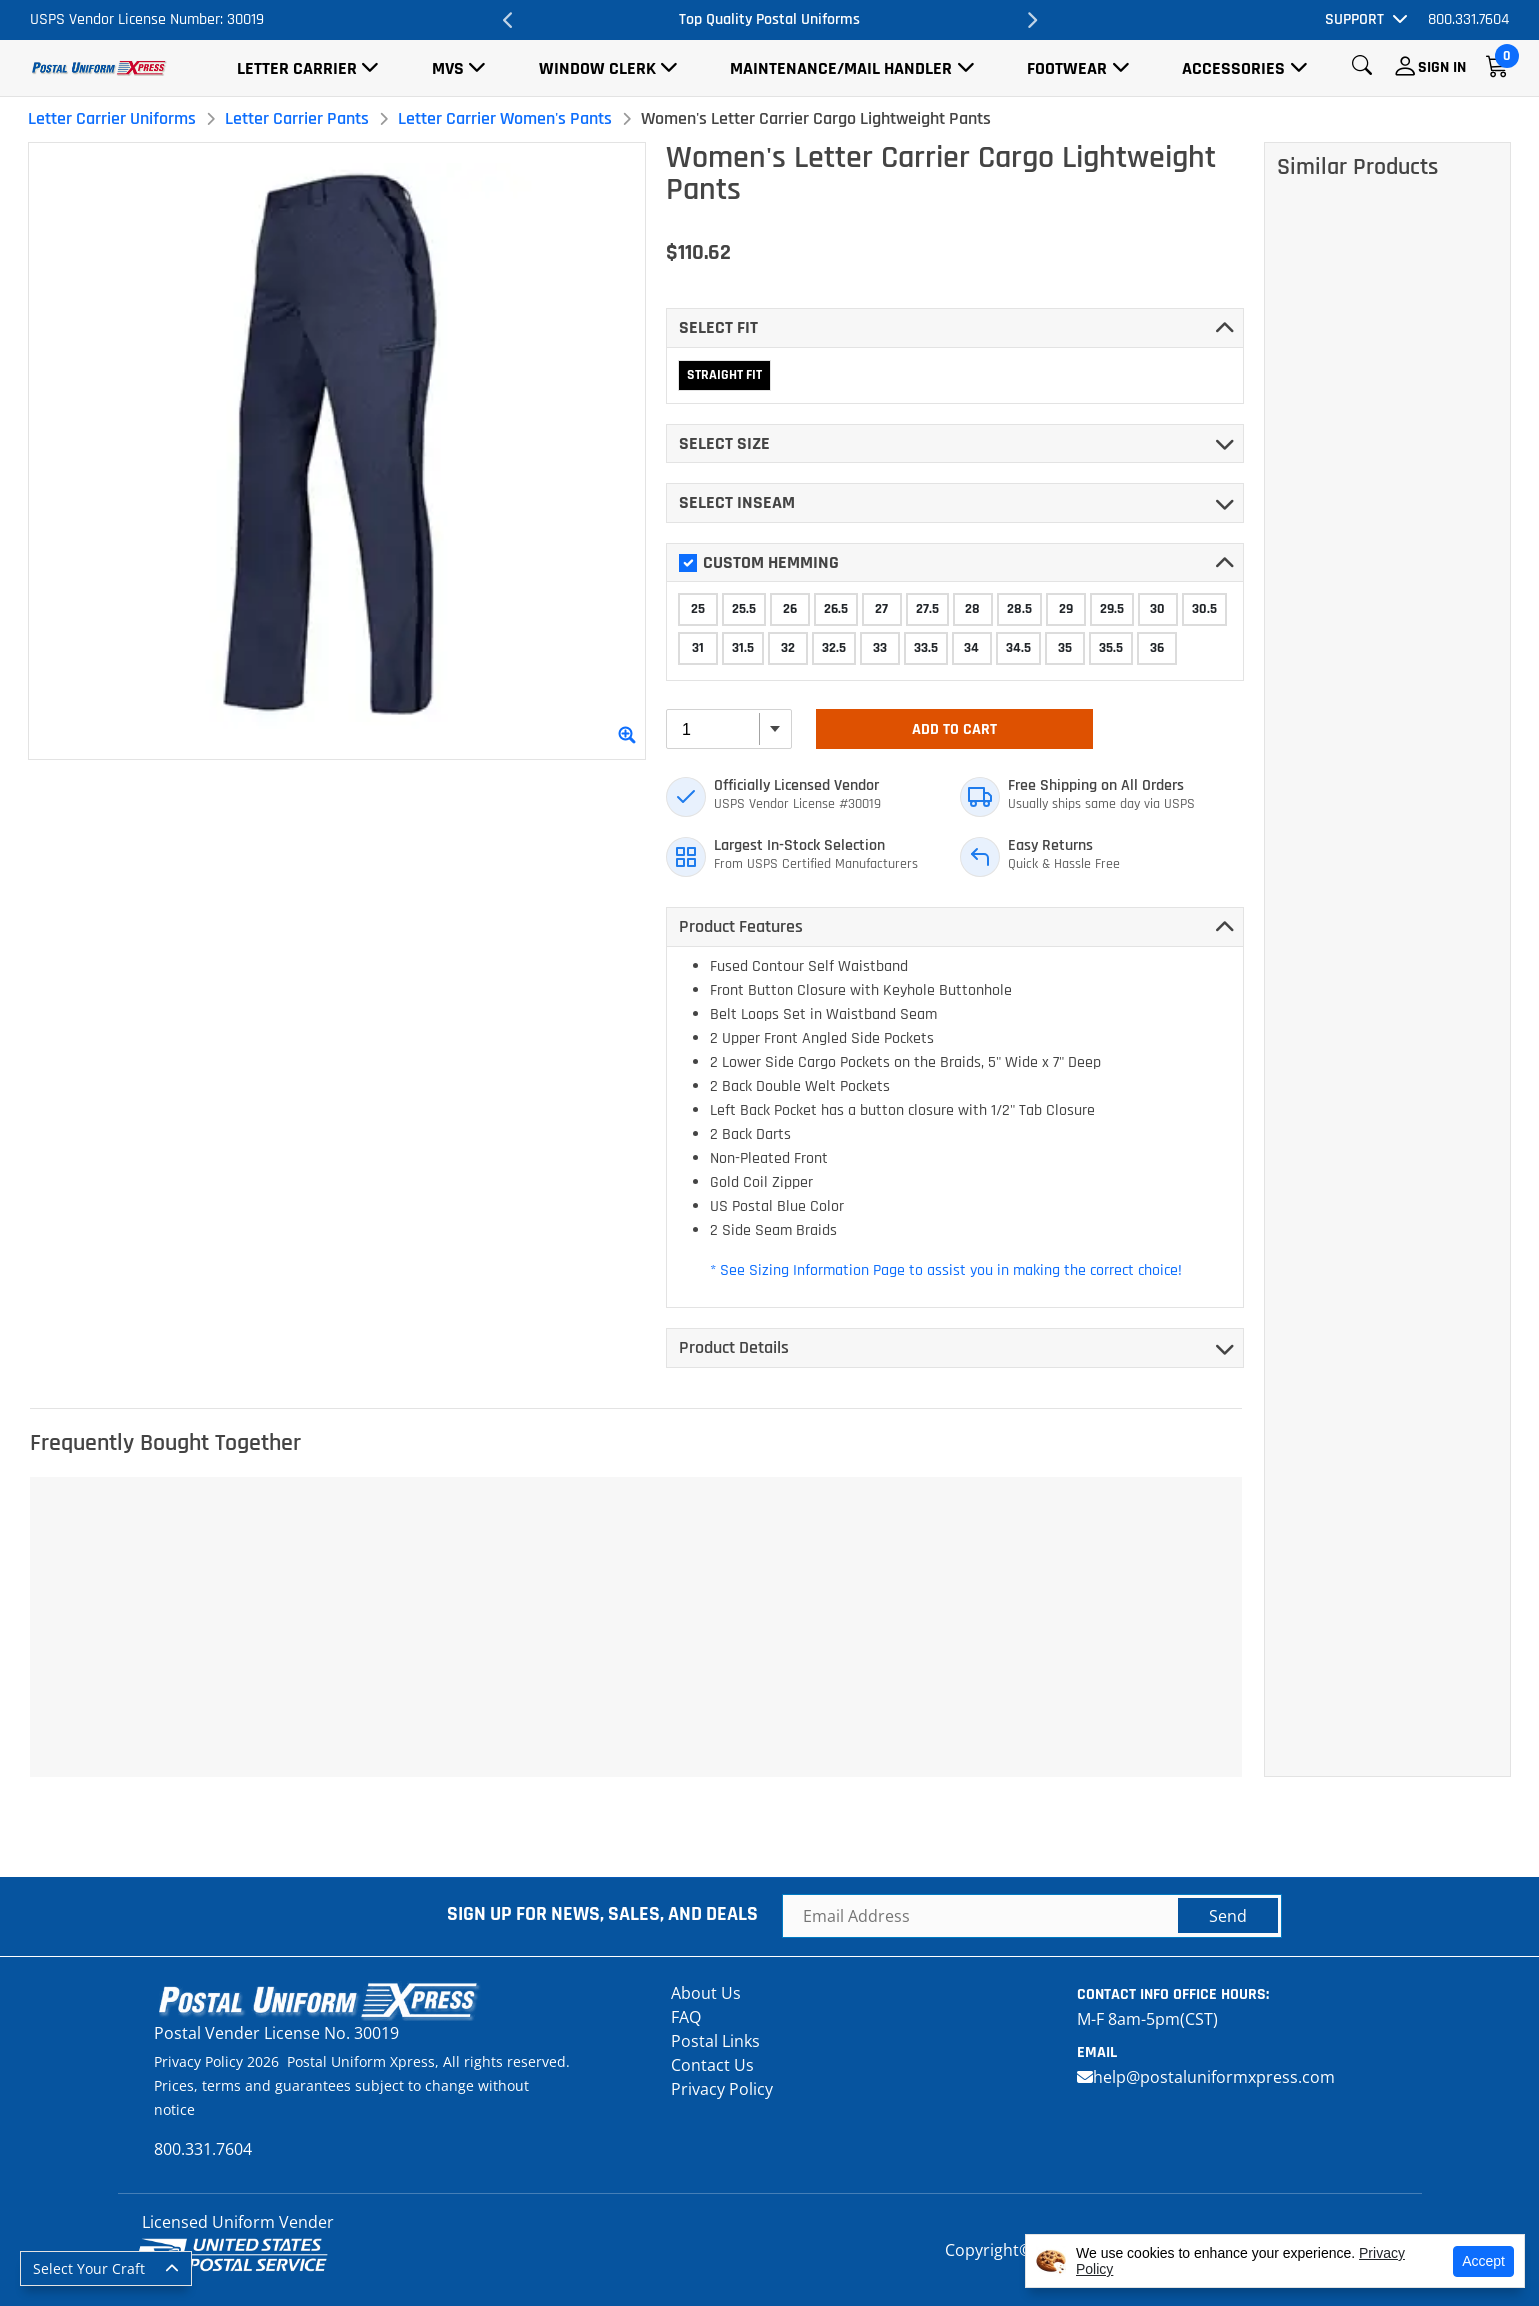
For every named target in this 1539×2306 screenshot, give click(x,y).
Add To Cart (954, 729)
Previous (508, 20)
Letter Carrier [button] (297, 68)
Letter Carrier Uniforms (112, 118)
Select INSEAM (737, 502)
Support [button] (1354, 19)
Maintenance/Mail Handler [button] (841, 68)
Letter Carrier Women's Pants (505, 118)
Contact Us (712, 2065)
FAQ (686, 2017)
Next (1031, 20)
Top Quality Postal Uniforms (769, 19)
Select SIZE (724, 443)
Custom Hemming (759, 562)
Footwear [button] (1067, 68)
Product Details (734, 1347)
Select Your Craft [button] (89, 2268)
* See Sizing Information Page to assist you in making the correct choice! (946, 1270)
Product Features (741, 926)
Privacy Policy (722, 2089)
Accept (1483, 2261)
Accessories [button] (1233, 68)
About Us (706, 1993)
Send (1228, 1916)
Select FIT (718, 327)
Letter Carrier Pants (297, 118)
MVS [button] (448, 68)
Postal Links (715, 2041)
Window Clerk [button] (597, 68)
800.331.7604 (1468, 19)
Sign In (1442, 67)
